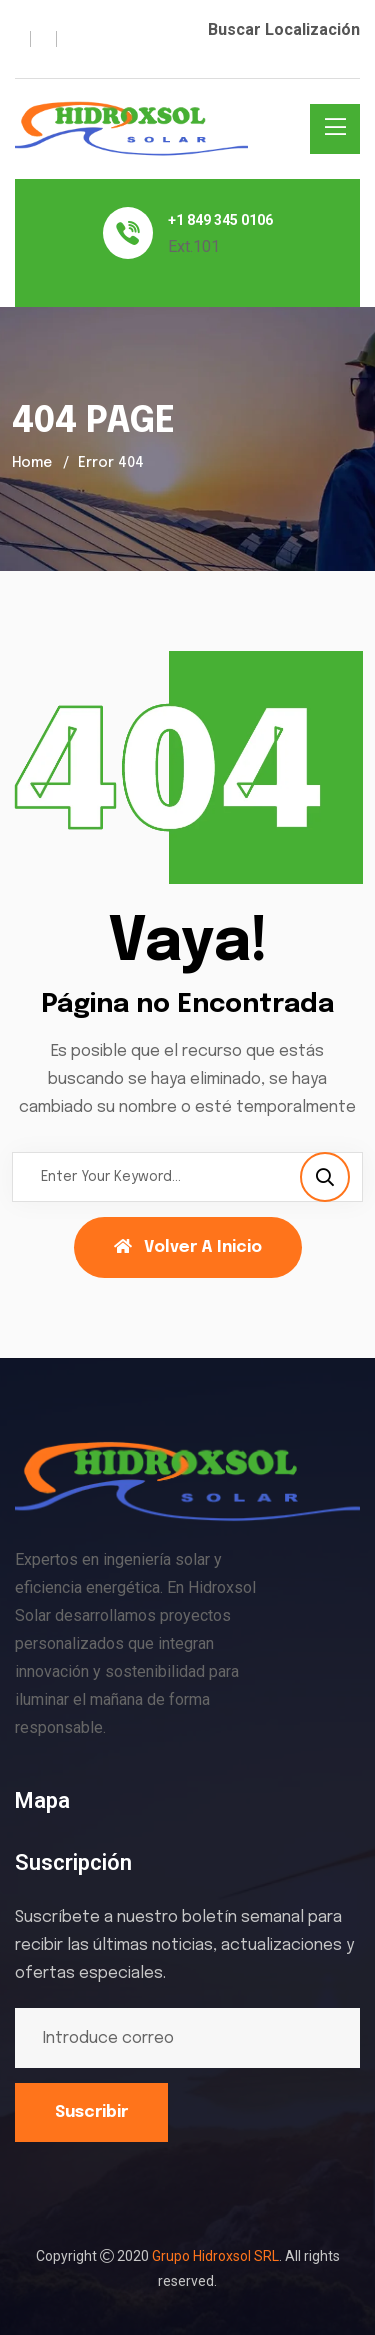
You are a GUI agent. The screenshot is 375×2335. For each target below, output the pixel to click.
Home (32, 463)
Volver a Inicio (188, 1247)
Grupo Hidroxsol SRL (215, 2256)
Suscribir (91, 2112)
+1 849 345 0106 (220, 220)
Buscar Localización (284, 29)
